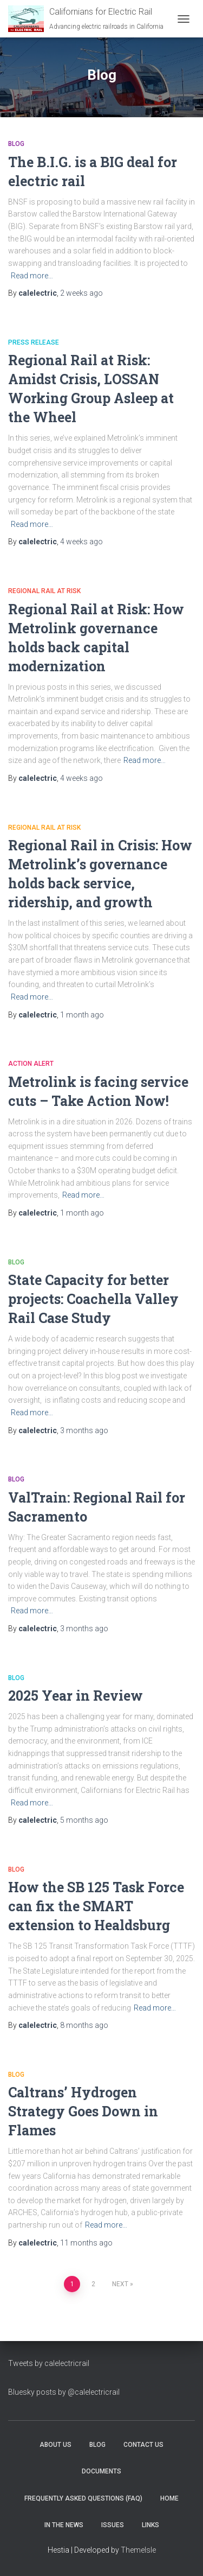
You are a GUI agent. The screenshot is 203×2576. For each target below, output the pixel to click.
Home (169, 2498)
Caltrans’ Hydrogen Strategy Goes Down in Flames (83, 2111)
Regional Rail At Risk (44, 591)
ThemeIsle (138, 2550)
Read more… (32, 275)
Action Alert (31, 1063)
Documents (101, 2471)
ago (81, 293)
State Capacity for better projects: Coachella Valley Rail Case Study (93, 1299)
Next (120, 2284)
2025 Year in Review (75, 1695)
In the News (63, 2525)
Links (150, 2525)
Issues (112, 2525)
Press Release (33, 342)
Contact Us (143, 2444)
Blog (16, 144)
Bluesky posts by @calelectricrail (64, 2392)
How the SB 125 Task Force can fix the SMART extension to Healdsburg (96, 1906)
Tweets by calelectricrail (48, 2363)
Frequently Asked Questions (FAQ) (83, 2498)
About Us (55, 2444)
